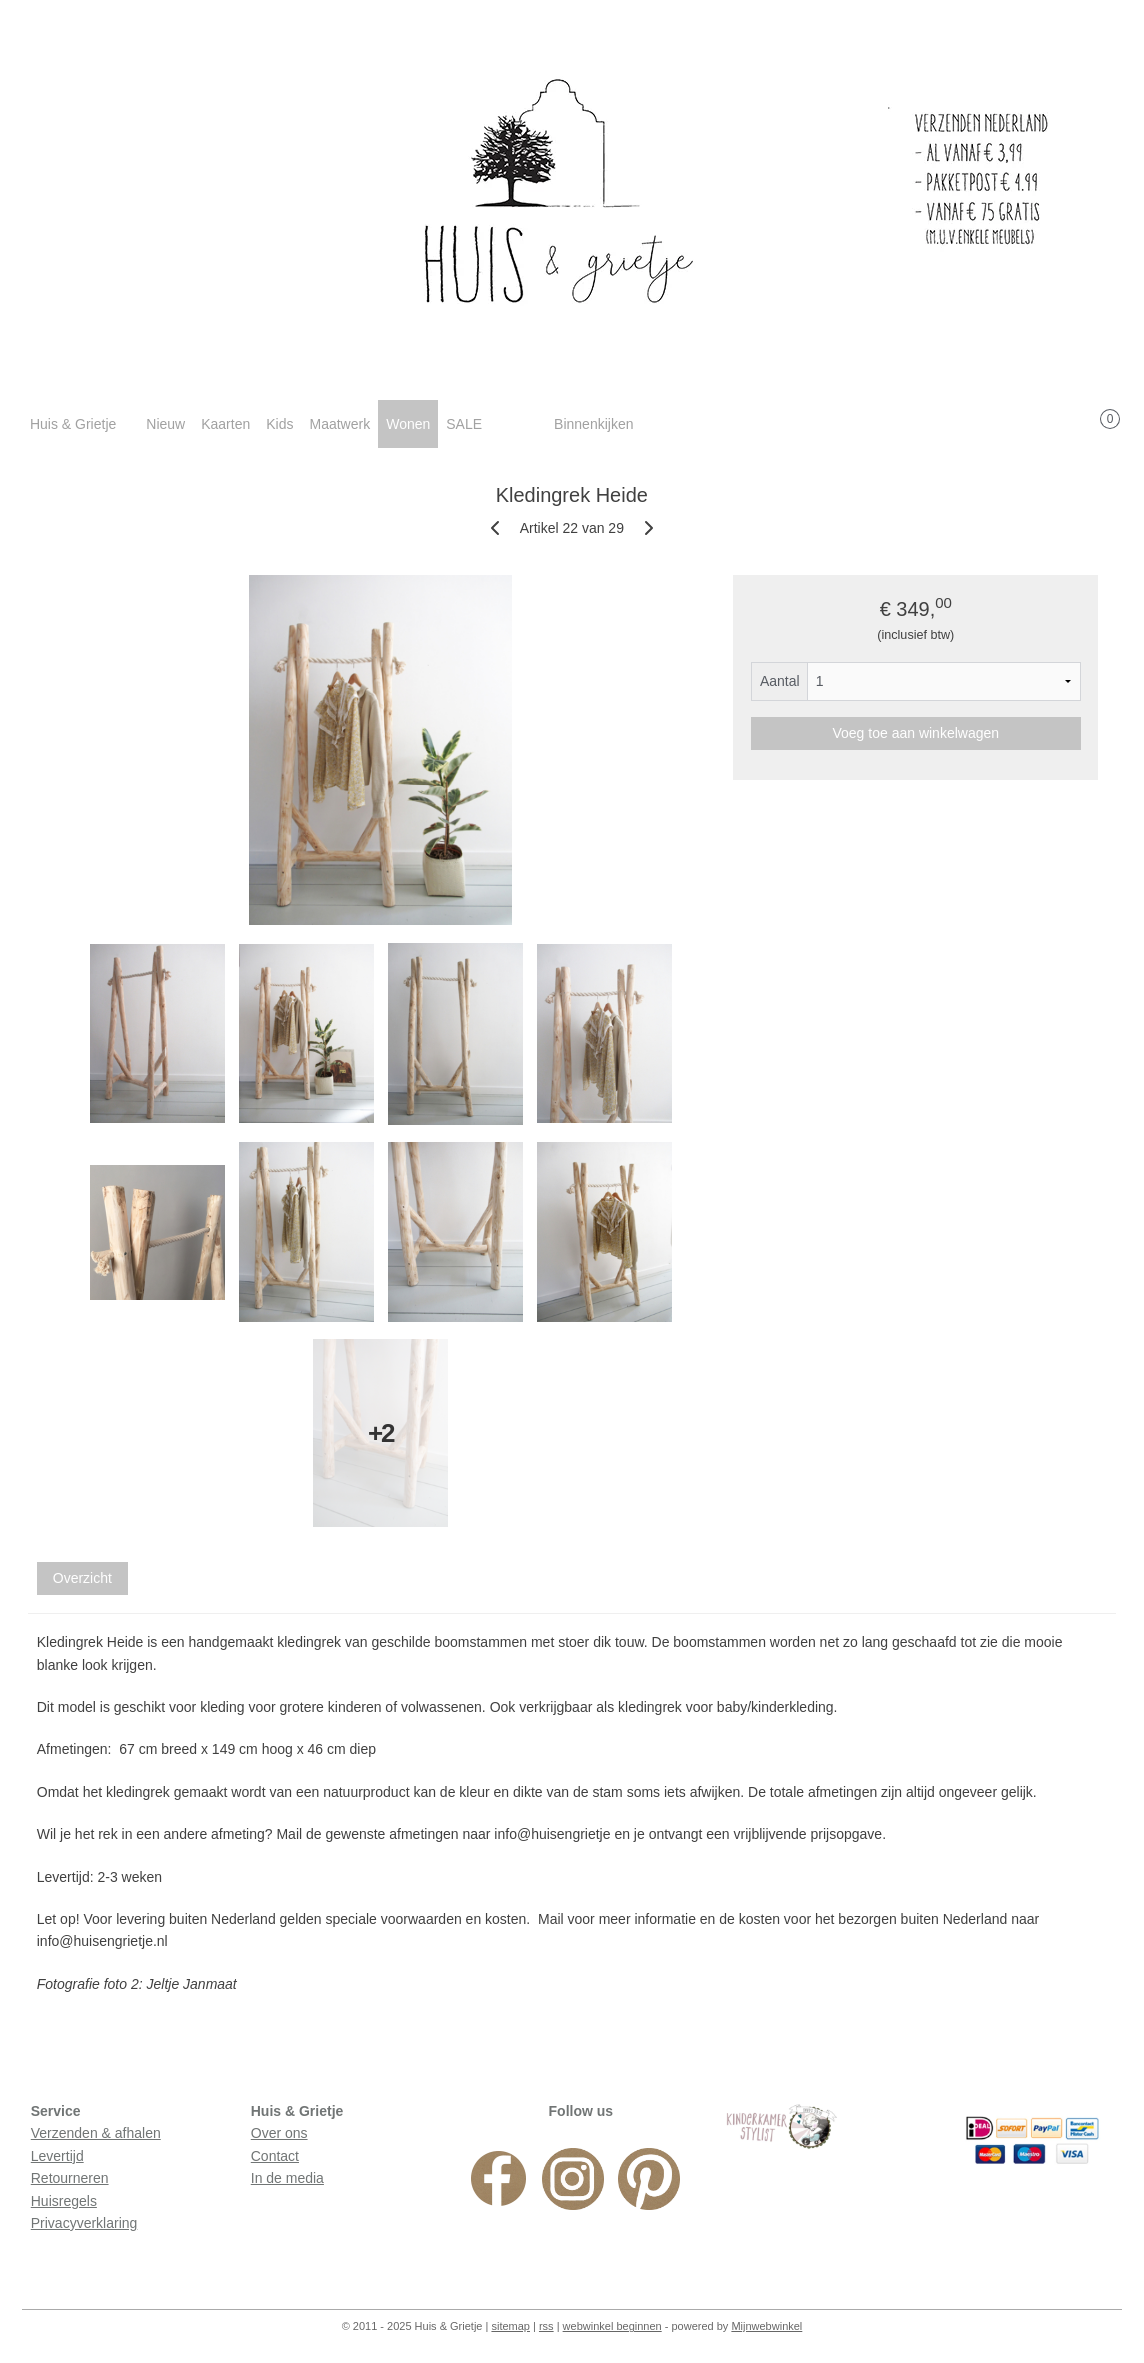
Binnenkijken (593, 424)
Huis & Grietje (73, 424)
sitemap (510, 2326)
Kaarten (225, 424)
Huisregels (64, 2201)
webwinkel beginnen (612, 2326)
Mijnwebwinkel (766, 2326)
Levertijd (57, 2156)
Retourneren (70, 2178)
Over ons (279, 2133)
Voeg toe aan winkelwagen (916, 733)
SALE (464, 424)
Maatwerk (339, 424)
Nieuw (165, 424)
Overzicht (82, 1578)
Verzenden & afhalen (96, 2133)
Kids (279, 424)
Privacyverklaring (84, 2223)
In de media (287, 2178)
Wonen (408, 424)
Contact (275, 2156)
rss (546, 2326)
